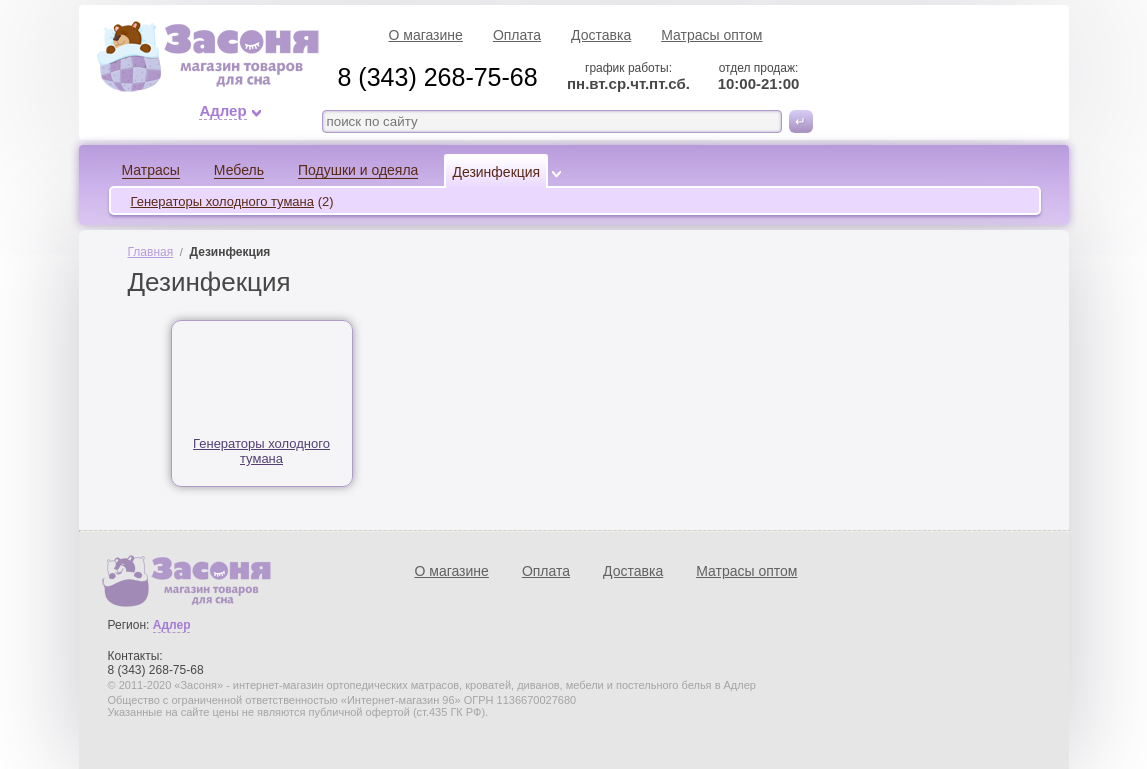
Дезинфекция (496, 172)
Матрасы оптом (711, 35)
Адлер (222, 111)
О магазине (426, 35)
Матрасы (151, 170)
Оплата (517, 35)
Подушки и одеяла (358, 170)
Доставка (601, 35)
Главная (151, 252)
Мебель (239, 170)
